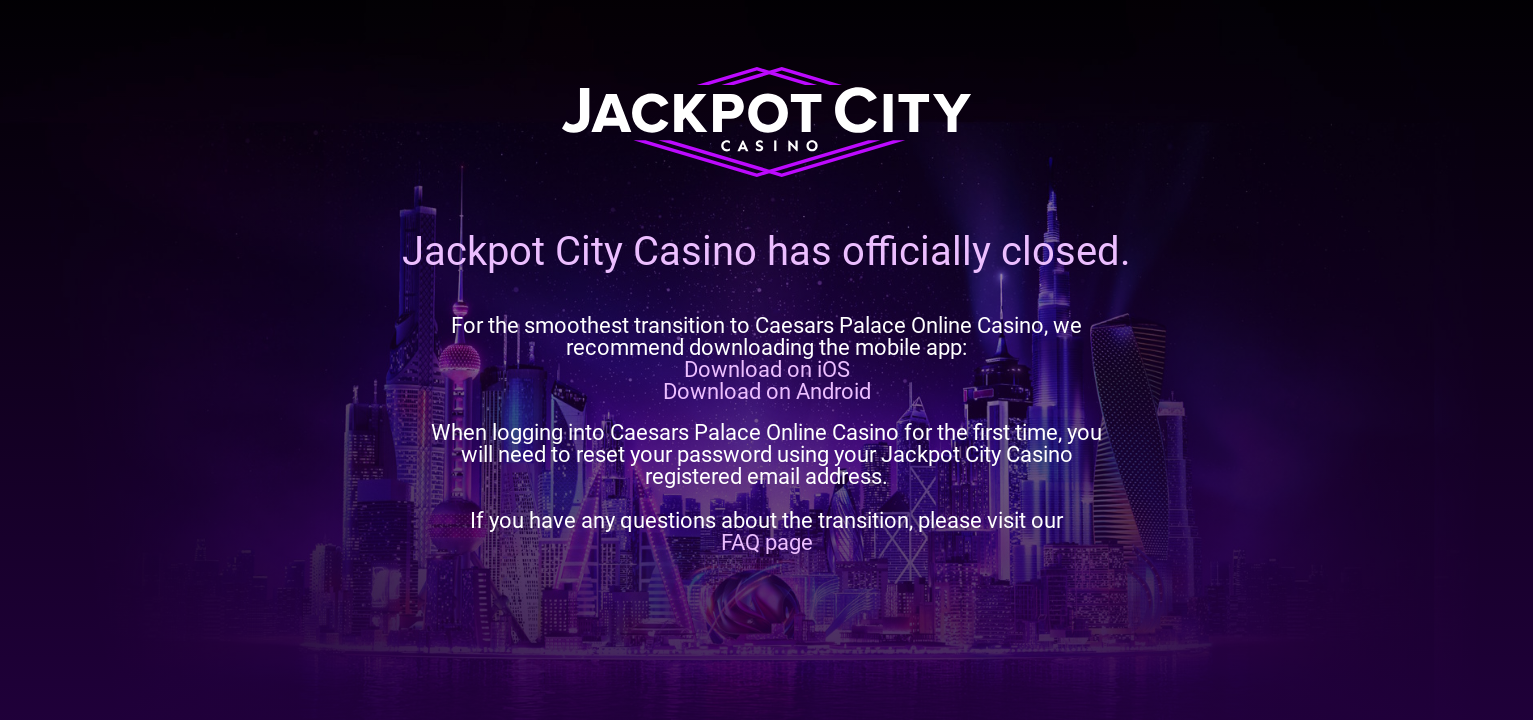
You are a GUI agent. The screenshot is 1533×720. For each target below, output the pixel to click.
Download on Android (767, 391)
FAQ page (767, 542)
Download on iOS (767, 369)
